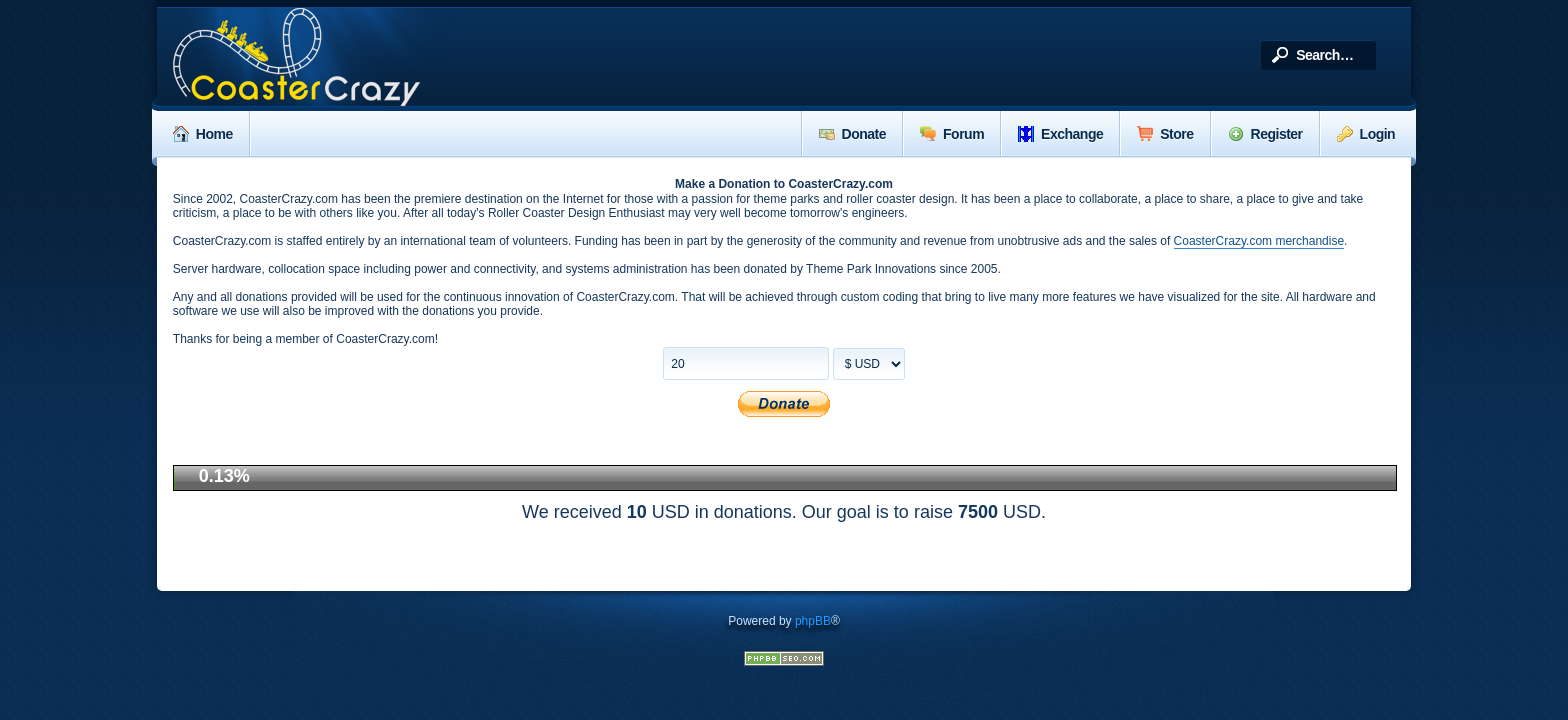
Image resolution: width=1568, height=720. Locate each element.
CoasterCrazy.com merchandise (1259, 241)
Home (203, 134)
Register (1265, 134)
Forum (952, 134)
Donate (852, 134)
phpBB (813, 621)
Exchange (1060, 134)
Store (1165, 134)
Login (1366, 134)
